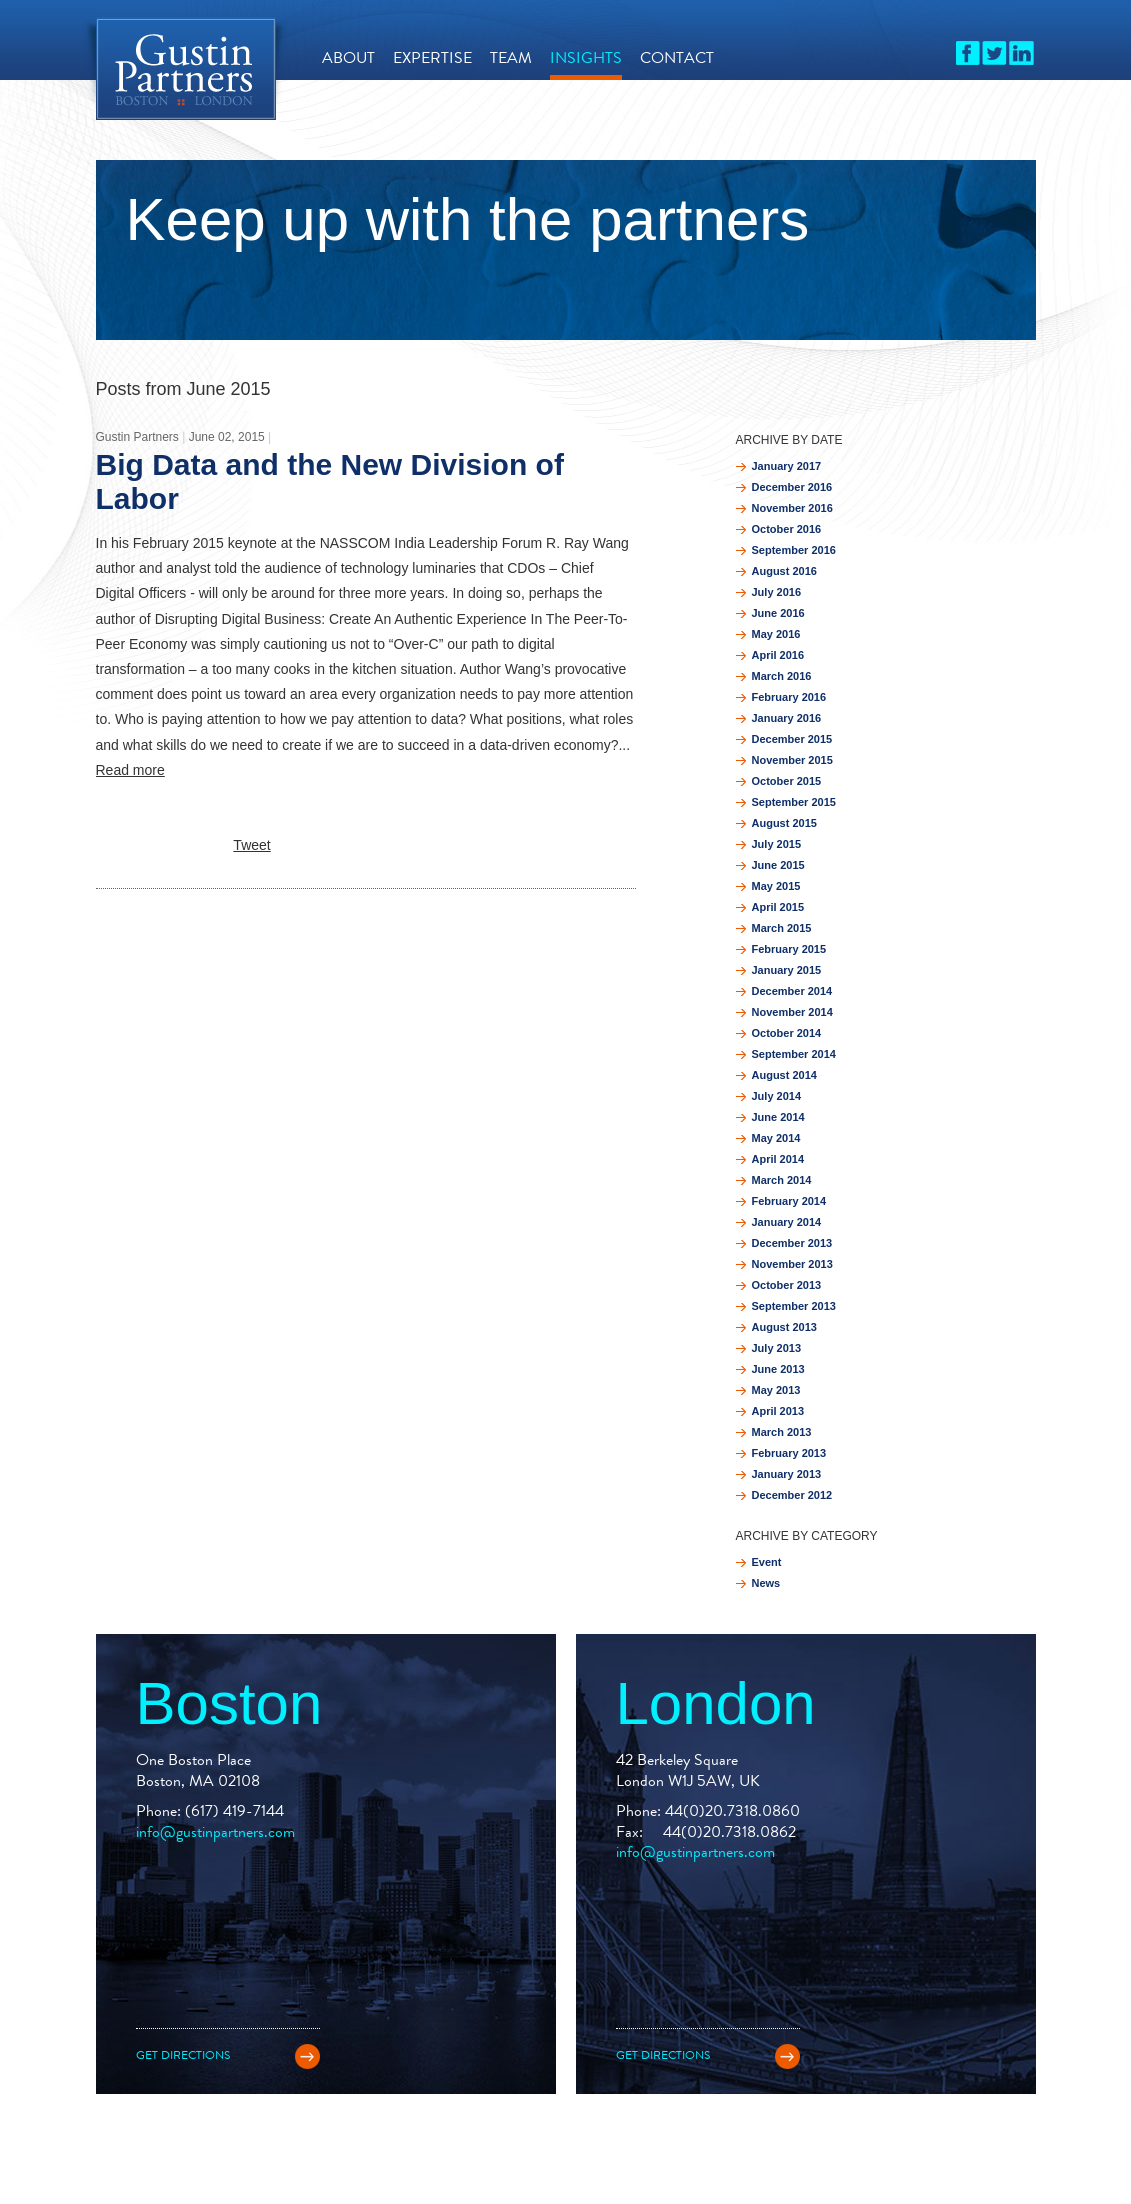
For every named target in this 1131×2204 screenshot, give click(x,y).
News (766, 1583)
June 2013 (778, 1369)
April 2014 (778, 1159)
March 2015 (782, 928)
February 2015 (789, 949)
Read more (130, 770)
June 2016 (778, 613)
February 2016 (789, 697)
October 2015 (787, 781)
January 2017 (787, 466)
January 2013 (787, 1474)
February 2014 (789, 1201)
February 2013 (789, 1453)
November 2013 (792, 1264)
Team (511, 57)
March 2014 (782, 1180)
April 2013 (778, 1411)
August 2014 (784, 1075)
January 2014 (787, 1222)
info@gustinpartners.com (215, 1831)
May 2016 (776, 634)
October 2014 (787, 1033)
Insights (586, 57)
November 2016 (792, 508)
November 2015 (792, 760)
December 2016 (792, 487)
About (348, 57)
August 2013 (784, 1327)
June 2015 (778, 865)
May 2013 (776, 1390)
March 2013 (782, 1432)
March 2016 (782, 676)
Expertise (432, 57)
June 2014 (778, 1117)
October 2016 (787, 529)
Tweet (251, 845)
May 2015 (776, 886)
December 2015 (792, 739)
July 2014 (777, 1096)
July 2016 (777, 592)
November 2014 (792, 1012)
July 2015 (777, 844)
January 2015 (787, 970)
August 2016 (784, 571)
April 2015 (778, 907)
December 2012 (792, 1495)
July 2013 (777, 1348)
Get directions (183, 2055)
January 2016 (787, 718)
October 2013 (787, 1285)
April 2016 (778, 655)
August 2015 (784, 823)
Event (767, 1562)
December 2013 (792, 1243)
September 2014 (794, 1054)
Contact (677, 57)
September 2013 (794, 1306)
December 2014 (792, 991)
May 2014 (776, 1138)
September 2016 (794, 550)
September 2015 (794, 802)
